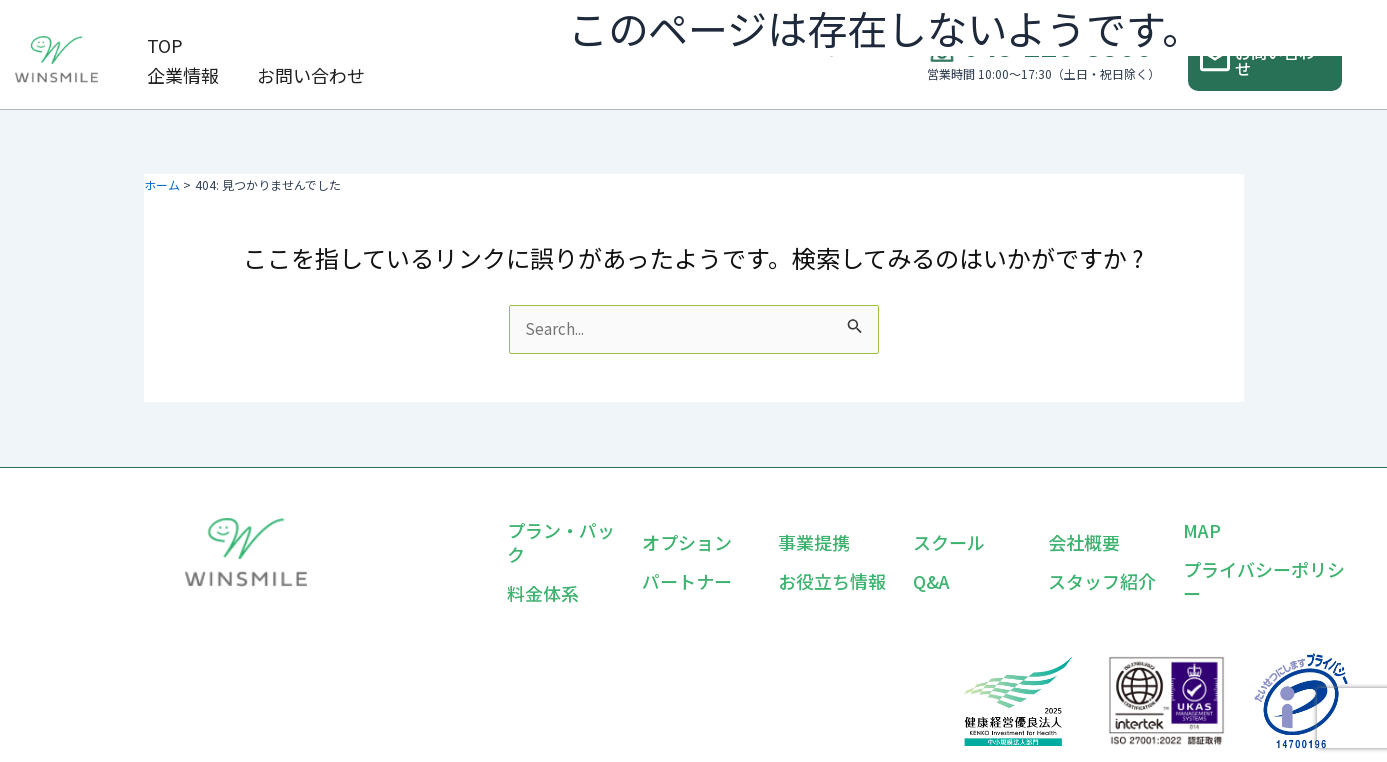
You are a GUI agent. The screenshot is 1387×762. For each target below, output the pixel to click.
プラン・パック (561, 542)
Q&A (931, 581)
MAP (1202, 530)
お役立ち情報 (832, 581)
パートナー (687, 581)
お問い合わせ (189, 75)
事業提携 (814, 542)
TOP (153, 45)
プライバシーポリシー (1264, 581)
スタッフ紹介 (1102, 581)
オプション (687, 542)
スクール (949, 542)
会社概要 (1084, 542)
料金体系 (543, 593)
